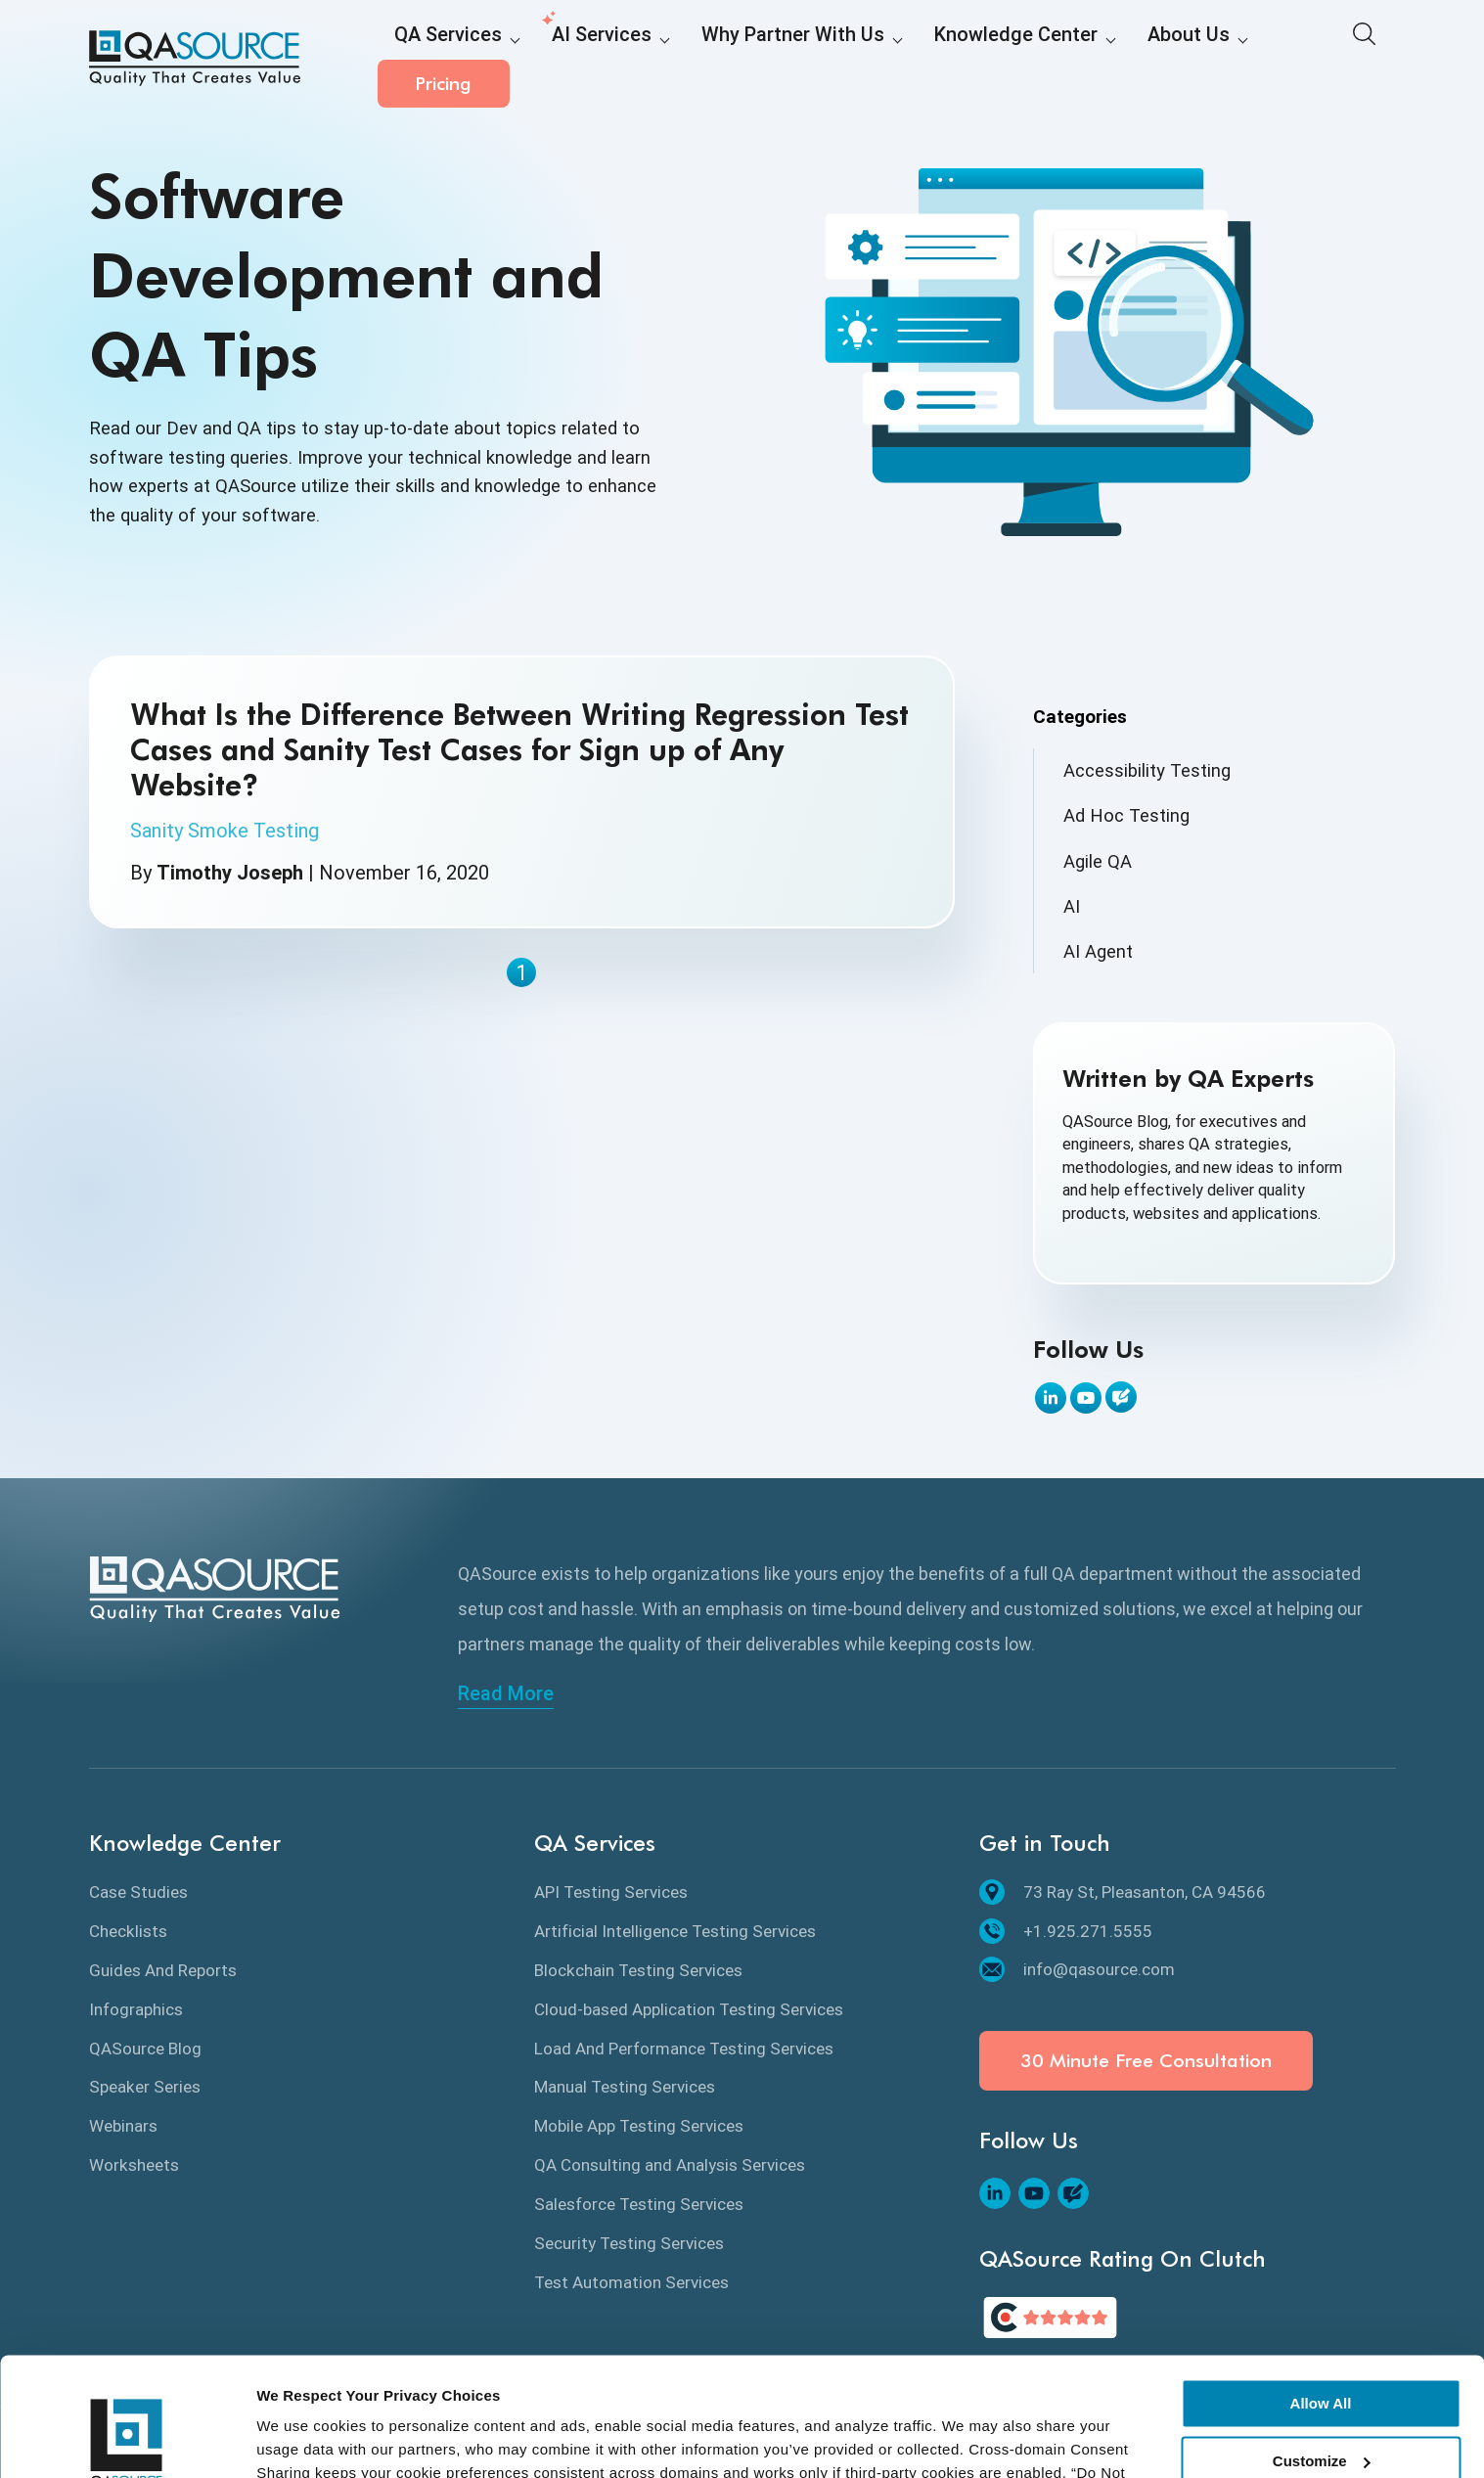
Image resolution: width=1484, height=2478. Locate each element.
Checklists (128, 1931)
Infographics (136, 2009)
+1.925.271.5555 (1065, 1931)
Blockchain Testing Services (638, 1970)
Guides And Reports (163, 1970)
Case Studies (138, 1892)
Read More (506, 1693)
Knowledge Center (922, 60)
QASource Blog (145, 2048)
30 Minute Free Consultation (1146, 2061)
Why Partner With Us (733, 60)
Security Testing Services (629, 2243)
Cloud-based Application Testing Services (688, 2009)
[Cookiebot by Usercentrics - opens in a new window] (126, 2440)
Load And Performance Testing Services (683, 2048)
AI (1071, 906)
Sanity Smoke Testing (224, 830)
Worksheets (134, 2165)
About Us (1071, 60)
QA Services (437, 60)
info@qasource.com (1077, 1969)
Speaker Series (145, 2086)
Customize (1322, 2349)
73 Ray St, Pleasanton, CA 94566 (1122, 1892)
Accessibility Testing (1147, 770)
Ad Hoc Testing (1126, 815)
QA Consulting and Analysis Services (669, 2165)
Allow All (1321, 2292)
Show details (301, 2439)
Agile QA (1097, 861)
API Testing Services (611, 1892)
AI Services (569, 60)
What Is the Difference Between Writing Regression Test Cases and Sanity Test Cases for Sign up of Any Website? (519, 749)
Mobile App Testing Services (638, 2126)
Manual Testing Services (624, 2086)
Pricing (1329, 58)
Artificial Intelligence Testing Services (675, 1931)
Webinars (123, 2126)
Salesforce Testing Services (638, 2204)
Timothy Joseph (230, 872)
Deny (1321, 2407)
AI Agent (1098, 951)
